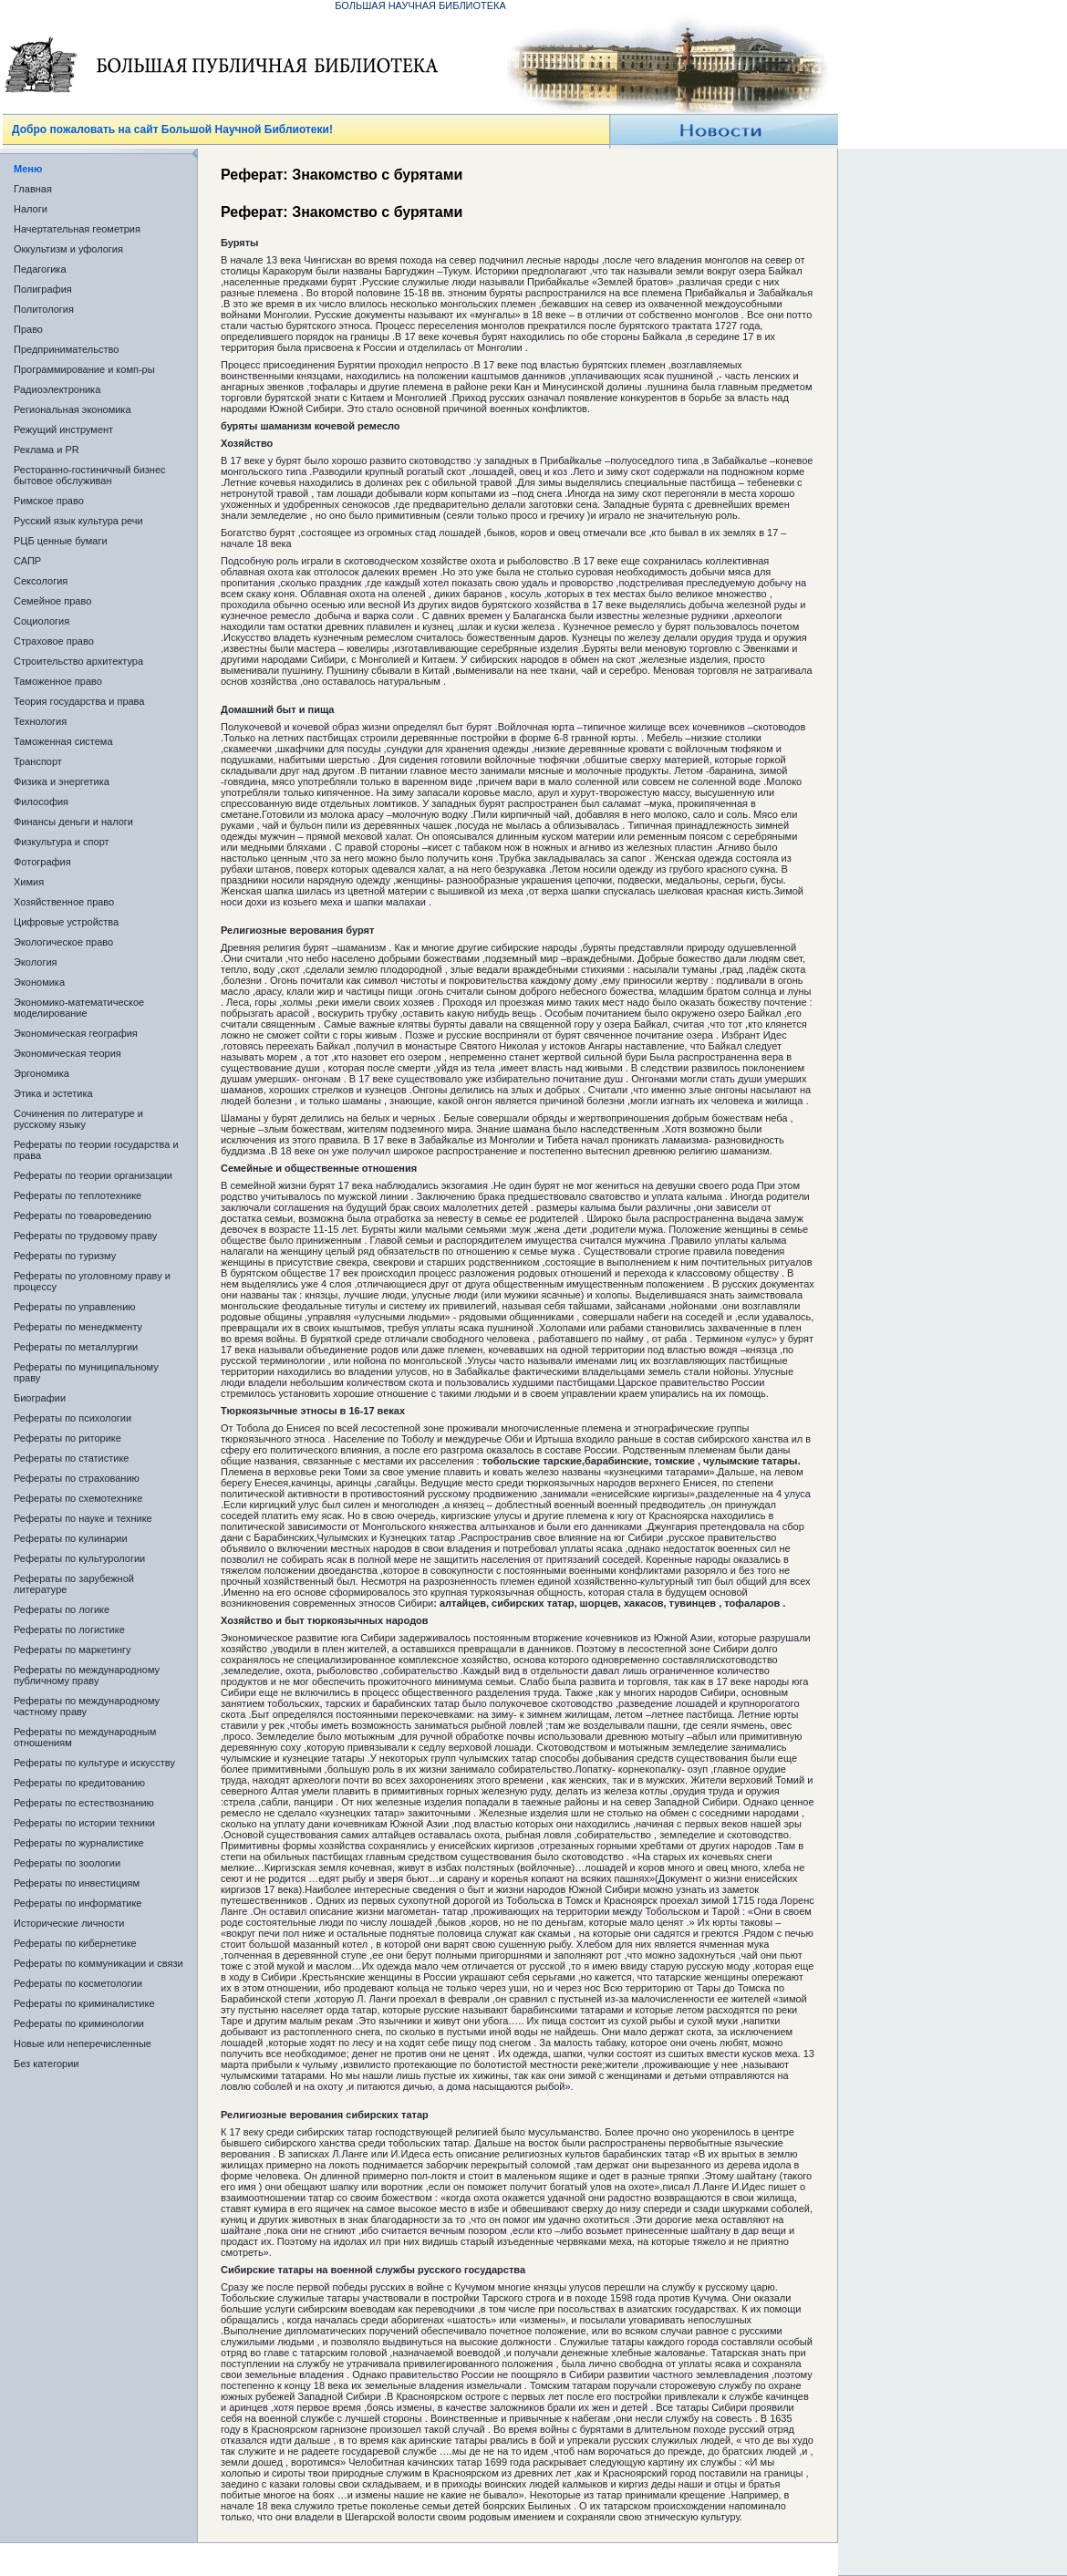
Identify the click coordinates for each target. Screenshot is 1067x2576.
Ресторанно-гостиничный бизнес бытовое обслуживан (90, 475)
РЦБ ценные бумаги (61, 540)
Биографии (40, 1397)
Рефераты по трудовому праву (85, 1235)
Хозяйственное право (64, 901)
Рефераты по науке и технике (83, 1518)
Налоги (30, 208)
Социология (41, 621)
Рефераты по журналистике (79, 1842)
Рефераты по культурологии (79, 1558)
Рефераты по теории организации (93, 1175)
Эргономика (41, 1073)
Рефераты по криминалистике (84, 2003)
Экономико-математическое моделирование (79, 1008)
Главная (33, 188)
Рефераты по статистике (71, 1458)
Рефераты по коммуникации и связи (98, 1963)
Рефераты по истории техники (84, 1822)
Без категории (46, 2063)
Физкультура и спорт (61, 841)
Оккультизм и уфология (68, 248)
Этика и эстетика (53, 1093)
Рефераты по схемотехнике (78, 1498)
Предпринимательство (66, 349)
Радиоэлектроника (57, 389)
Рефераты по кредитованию (79, 1782)
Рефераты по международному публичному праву (87, 1675)
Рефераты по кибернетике (75, 1943)
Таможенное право (58, 681)
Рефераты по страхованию (77, 1478)
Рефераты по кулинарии (71, 1538)
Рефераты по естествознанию (84, 1802)
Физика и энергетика (61, 781)
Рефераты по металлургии (76, 1346)
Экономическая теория (67, 1053)
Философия (41, 801)
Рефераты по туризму (65, 1255)
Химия (29, 881)
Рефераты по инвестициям (77, 1883)
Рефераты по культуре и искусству (94, 1762)
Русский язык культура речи (78, 520)
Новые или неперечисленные (82, 2043)
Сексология (40, 580)
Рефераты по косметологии (78, 1983)
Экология (35, 962)
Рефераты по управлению (75, 1306)
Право (28, 329)
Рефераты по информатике (77, 1903)
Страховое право (54, 641)
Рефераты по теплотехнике (77, 1195)
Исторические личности (69, 1923)
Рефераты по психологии (72, 1417)
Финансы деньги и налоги (73, 821)
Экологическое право (63, 941)
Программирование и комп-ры (84, 369)
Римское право (49, 500)
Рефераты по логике (61, 1609)
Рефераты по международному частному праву (87, 1706)
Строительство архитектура (78, 661)
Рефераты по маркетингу (72, 1649)
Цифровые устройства (66, 921)
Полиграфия (43, 289)
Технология (40, 721)
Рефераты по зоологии (67, 1862)
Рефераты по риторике (67, 1438)
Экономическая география (76, 1033)
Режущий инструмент (63, 429)
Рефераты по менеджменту (78, 1326)
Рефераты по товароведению (82, 1215)
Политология (44, 309)
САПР (27, 560)
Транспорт (38, 761)
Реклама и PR (46, 449)
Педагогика (40, 269)
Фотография (42, 861)
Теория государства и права (79, 701)
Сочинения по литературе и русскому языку (78, 1119)
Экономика (39, 982)
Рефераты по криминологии (79, 2023)
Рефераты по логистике (69, 1629)
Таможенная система (63, 741)
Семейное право (52, 600)
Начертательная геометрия (77, 228)
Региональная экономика (72, 409)
